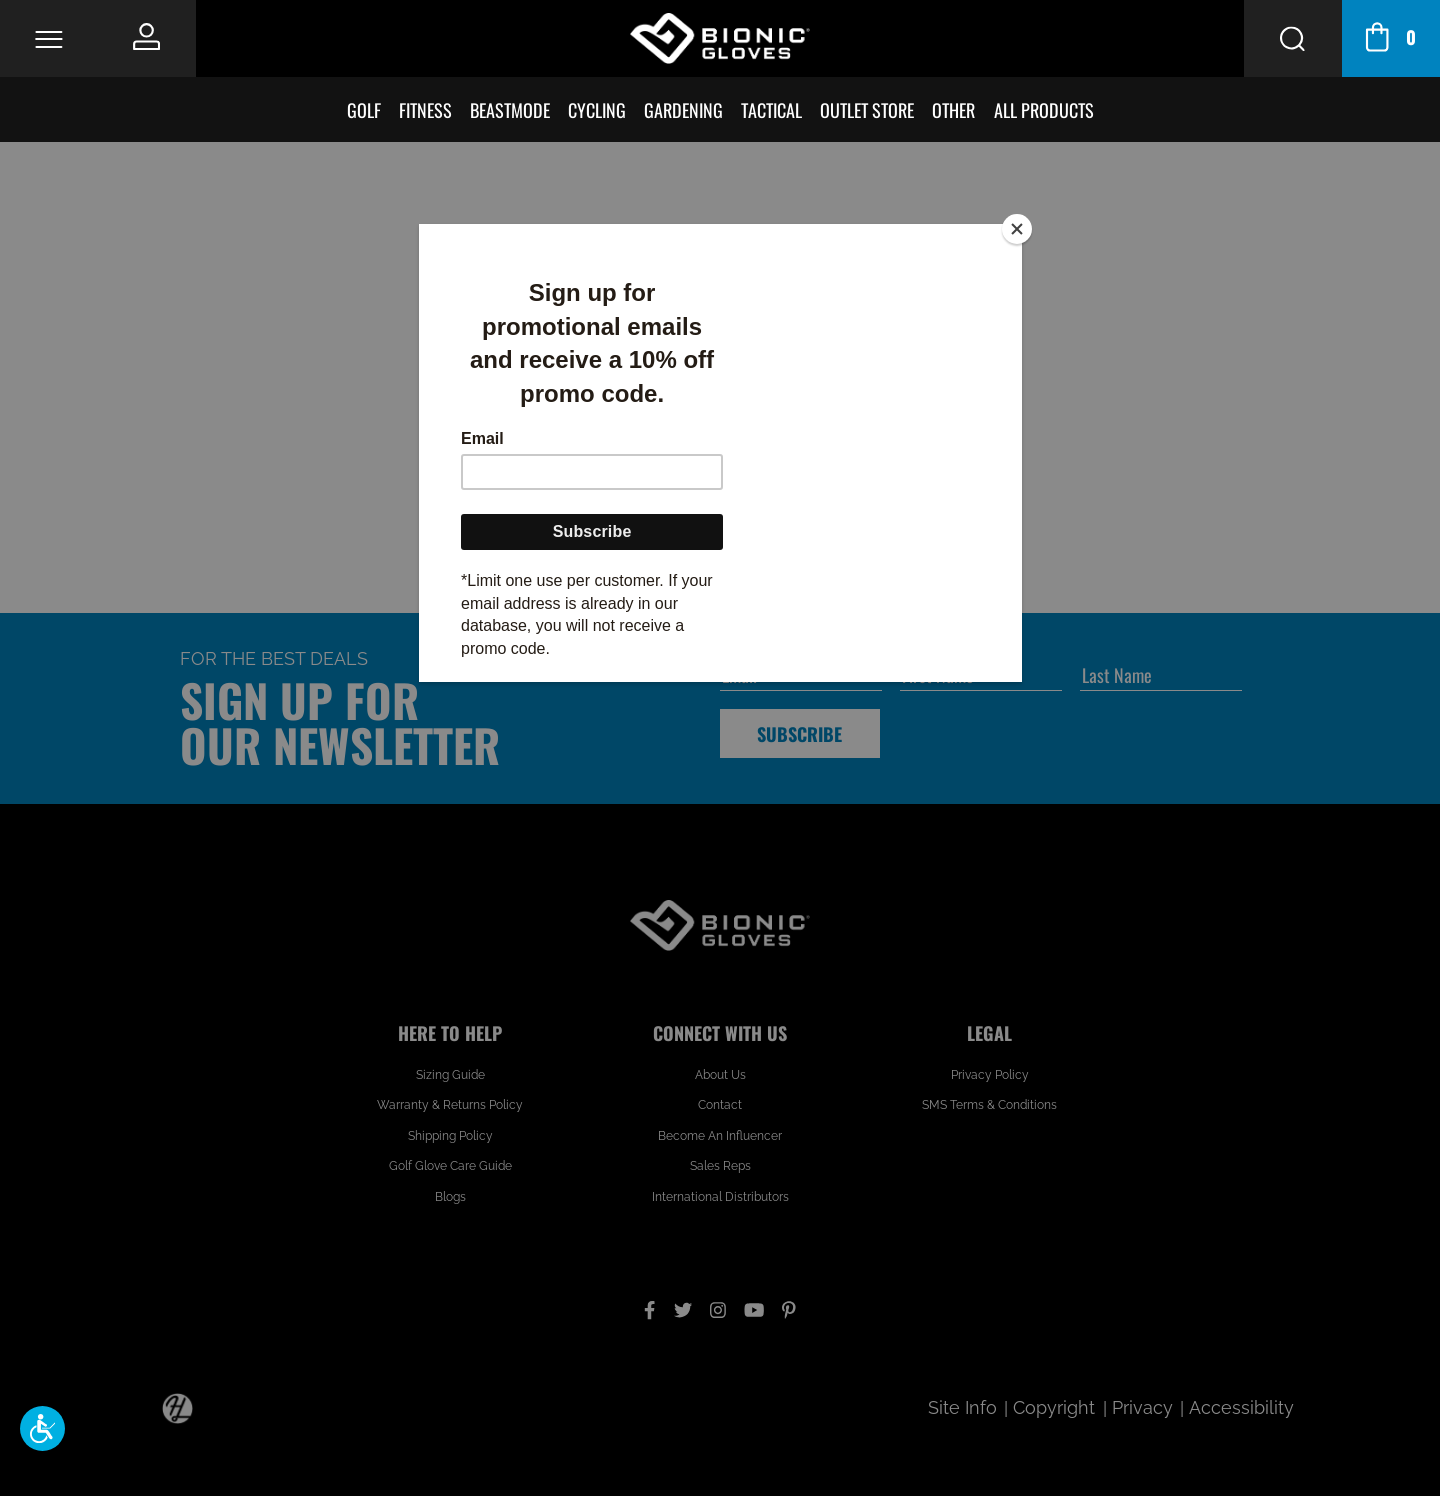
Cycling (597, 109)
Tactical (771, 109)
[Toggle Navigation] (48, 38)
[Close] (1017, 229)
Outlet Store (867, 109)
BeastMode (510, 109)
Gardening (683, 109)
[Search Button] (1293, 38)
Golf (364, 109)
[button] (42, 1428)
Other (953, 109)
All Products (1044, 109)
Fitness (425, 109)
